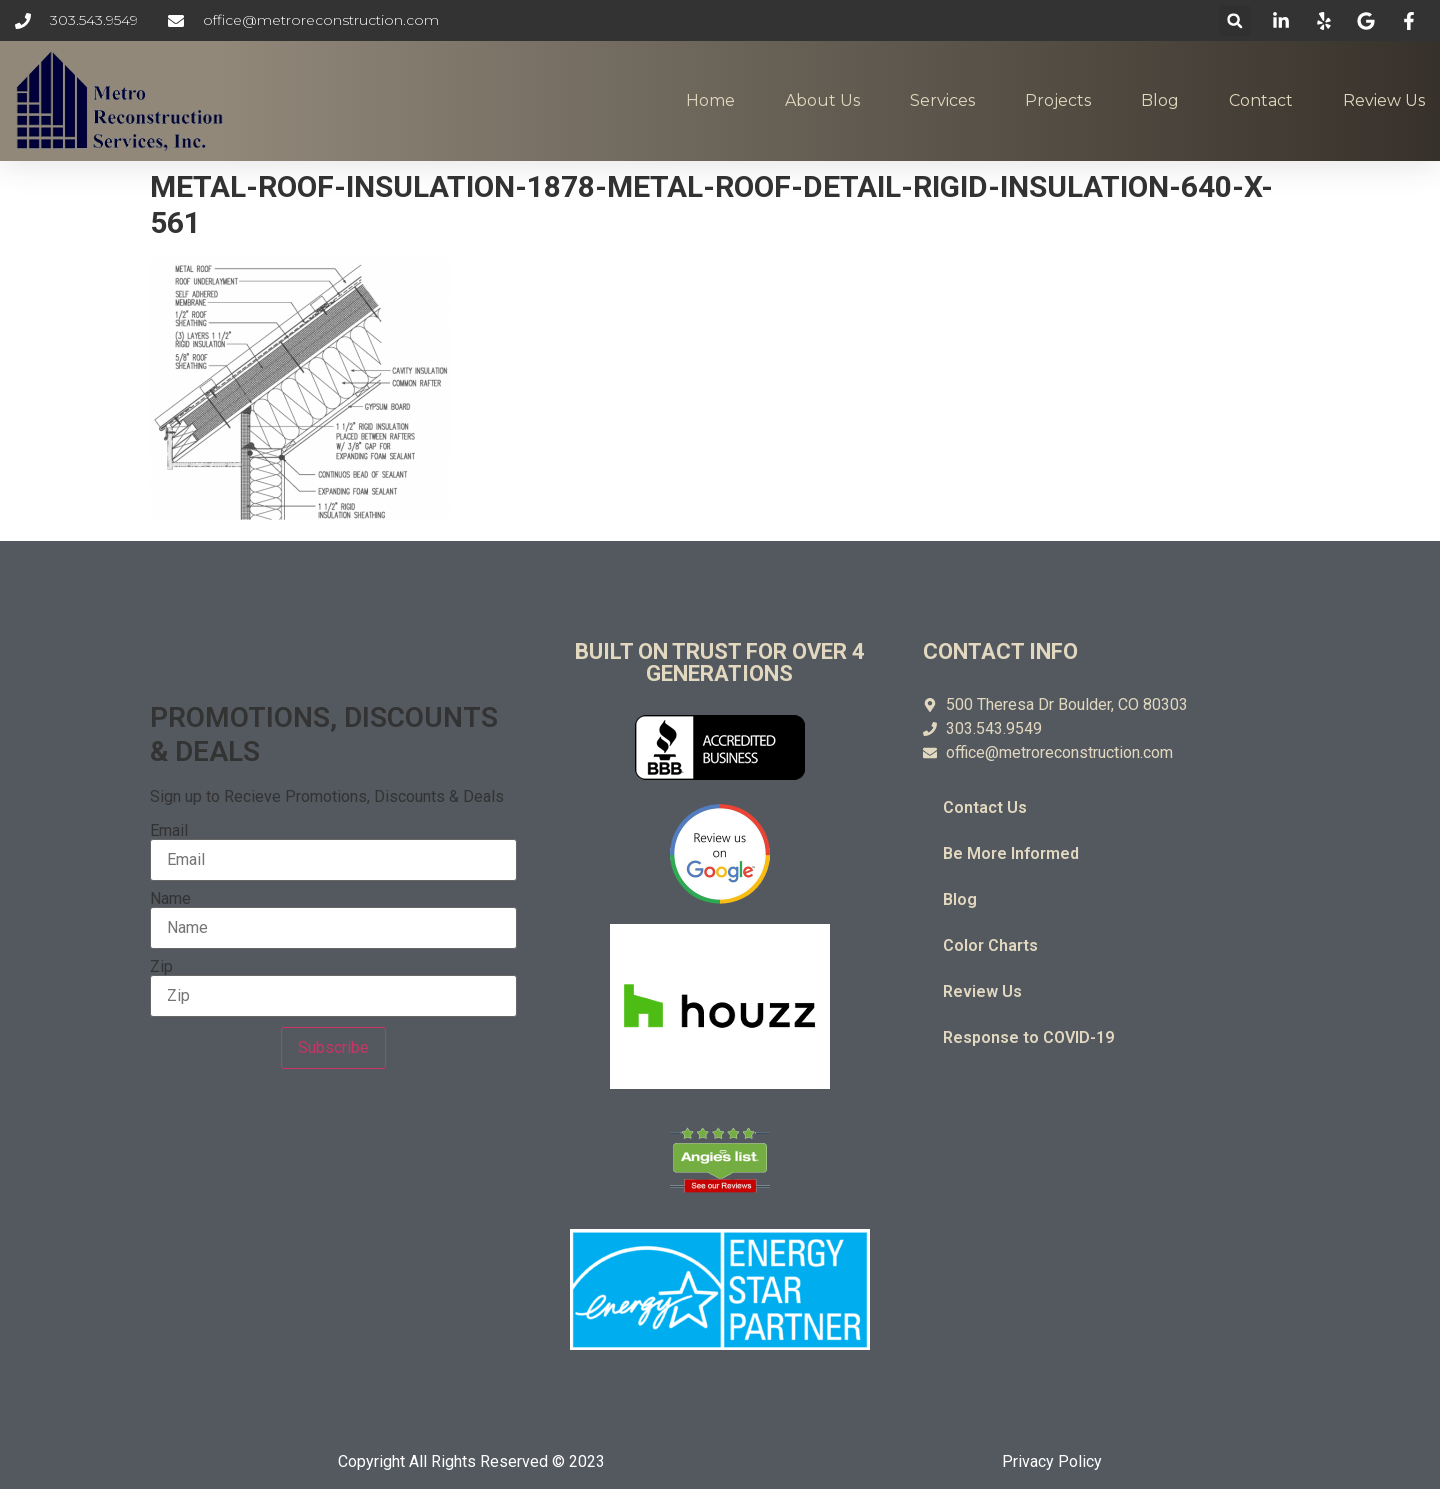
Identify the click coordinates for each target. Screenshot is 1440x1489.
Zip (161, 967)
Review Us (1384, 100)
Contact (1261, 100)
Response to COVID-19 (1028, 1037)
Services (942, 100)
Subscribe (333, 1047)
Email (169, 831)
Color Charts (990, 945)
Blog (1160, 100)
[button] (1234, 20)
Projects (1058, 100)
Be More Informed (1011, 853)
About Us (822, 100)
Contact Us (985, 807)
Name (170, 899)
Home (710, 100)
